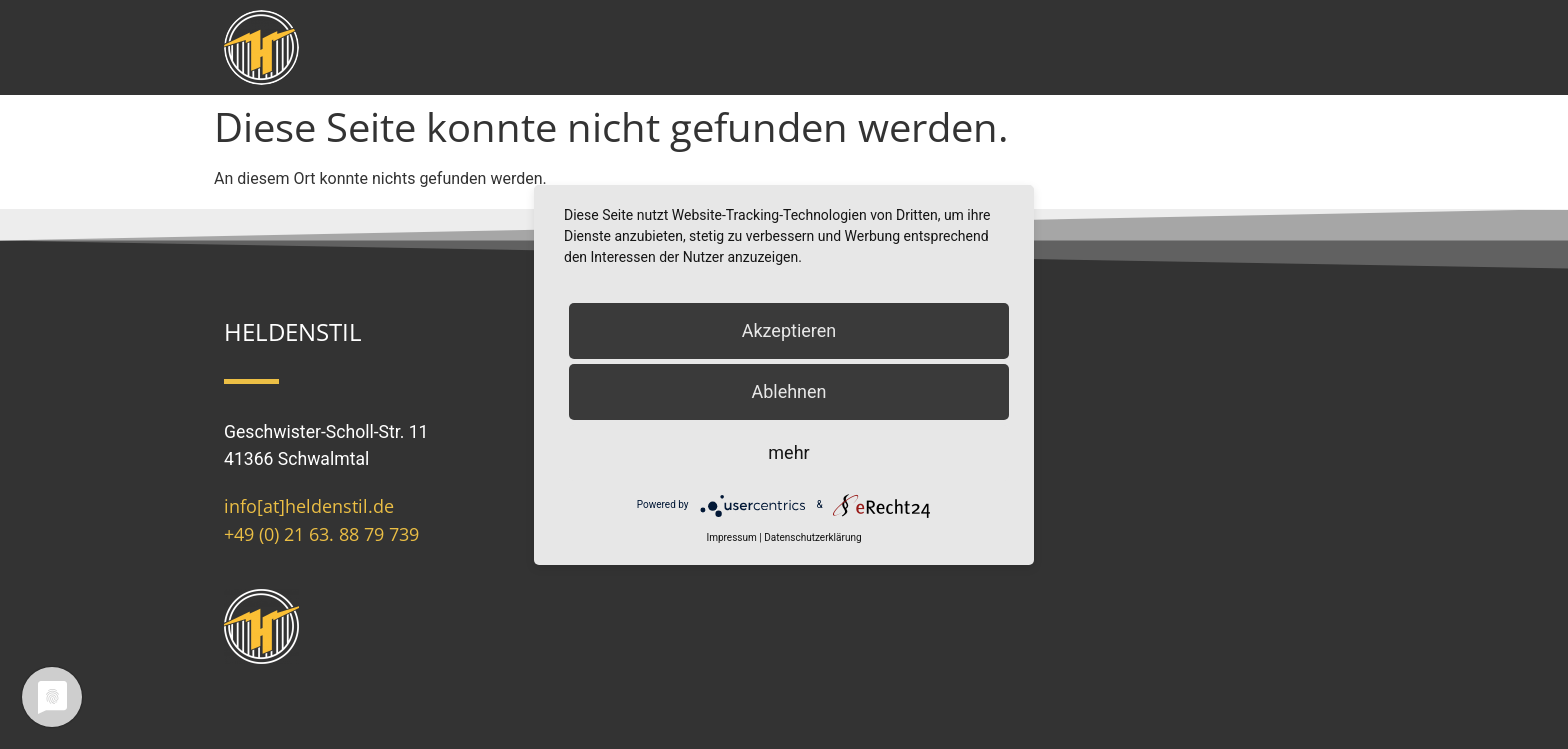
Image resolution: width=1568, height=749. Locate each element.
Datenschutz (852, 399)
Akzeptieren (789, 330)
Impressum (847, 359)
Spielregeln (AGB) (869, 439)
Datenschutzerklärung (812, 537)
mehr (788, 452)
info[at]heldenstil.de (309, 506)
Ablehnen (788, 391)
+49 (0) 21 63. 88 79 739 (321, 534)
